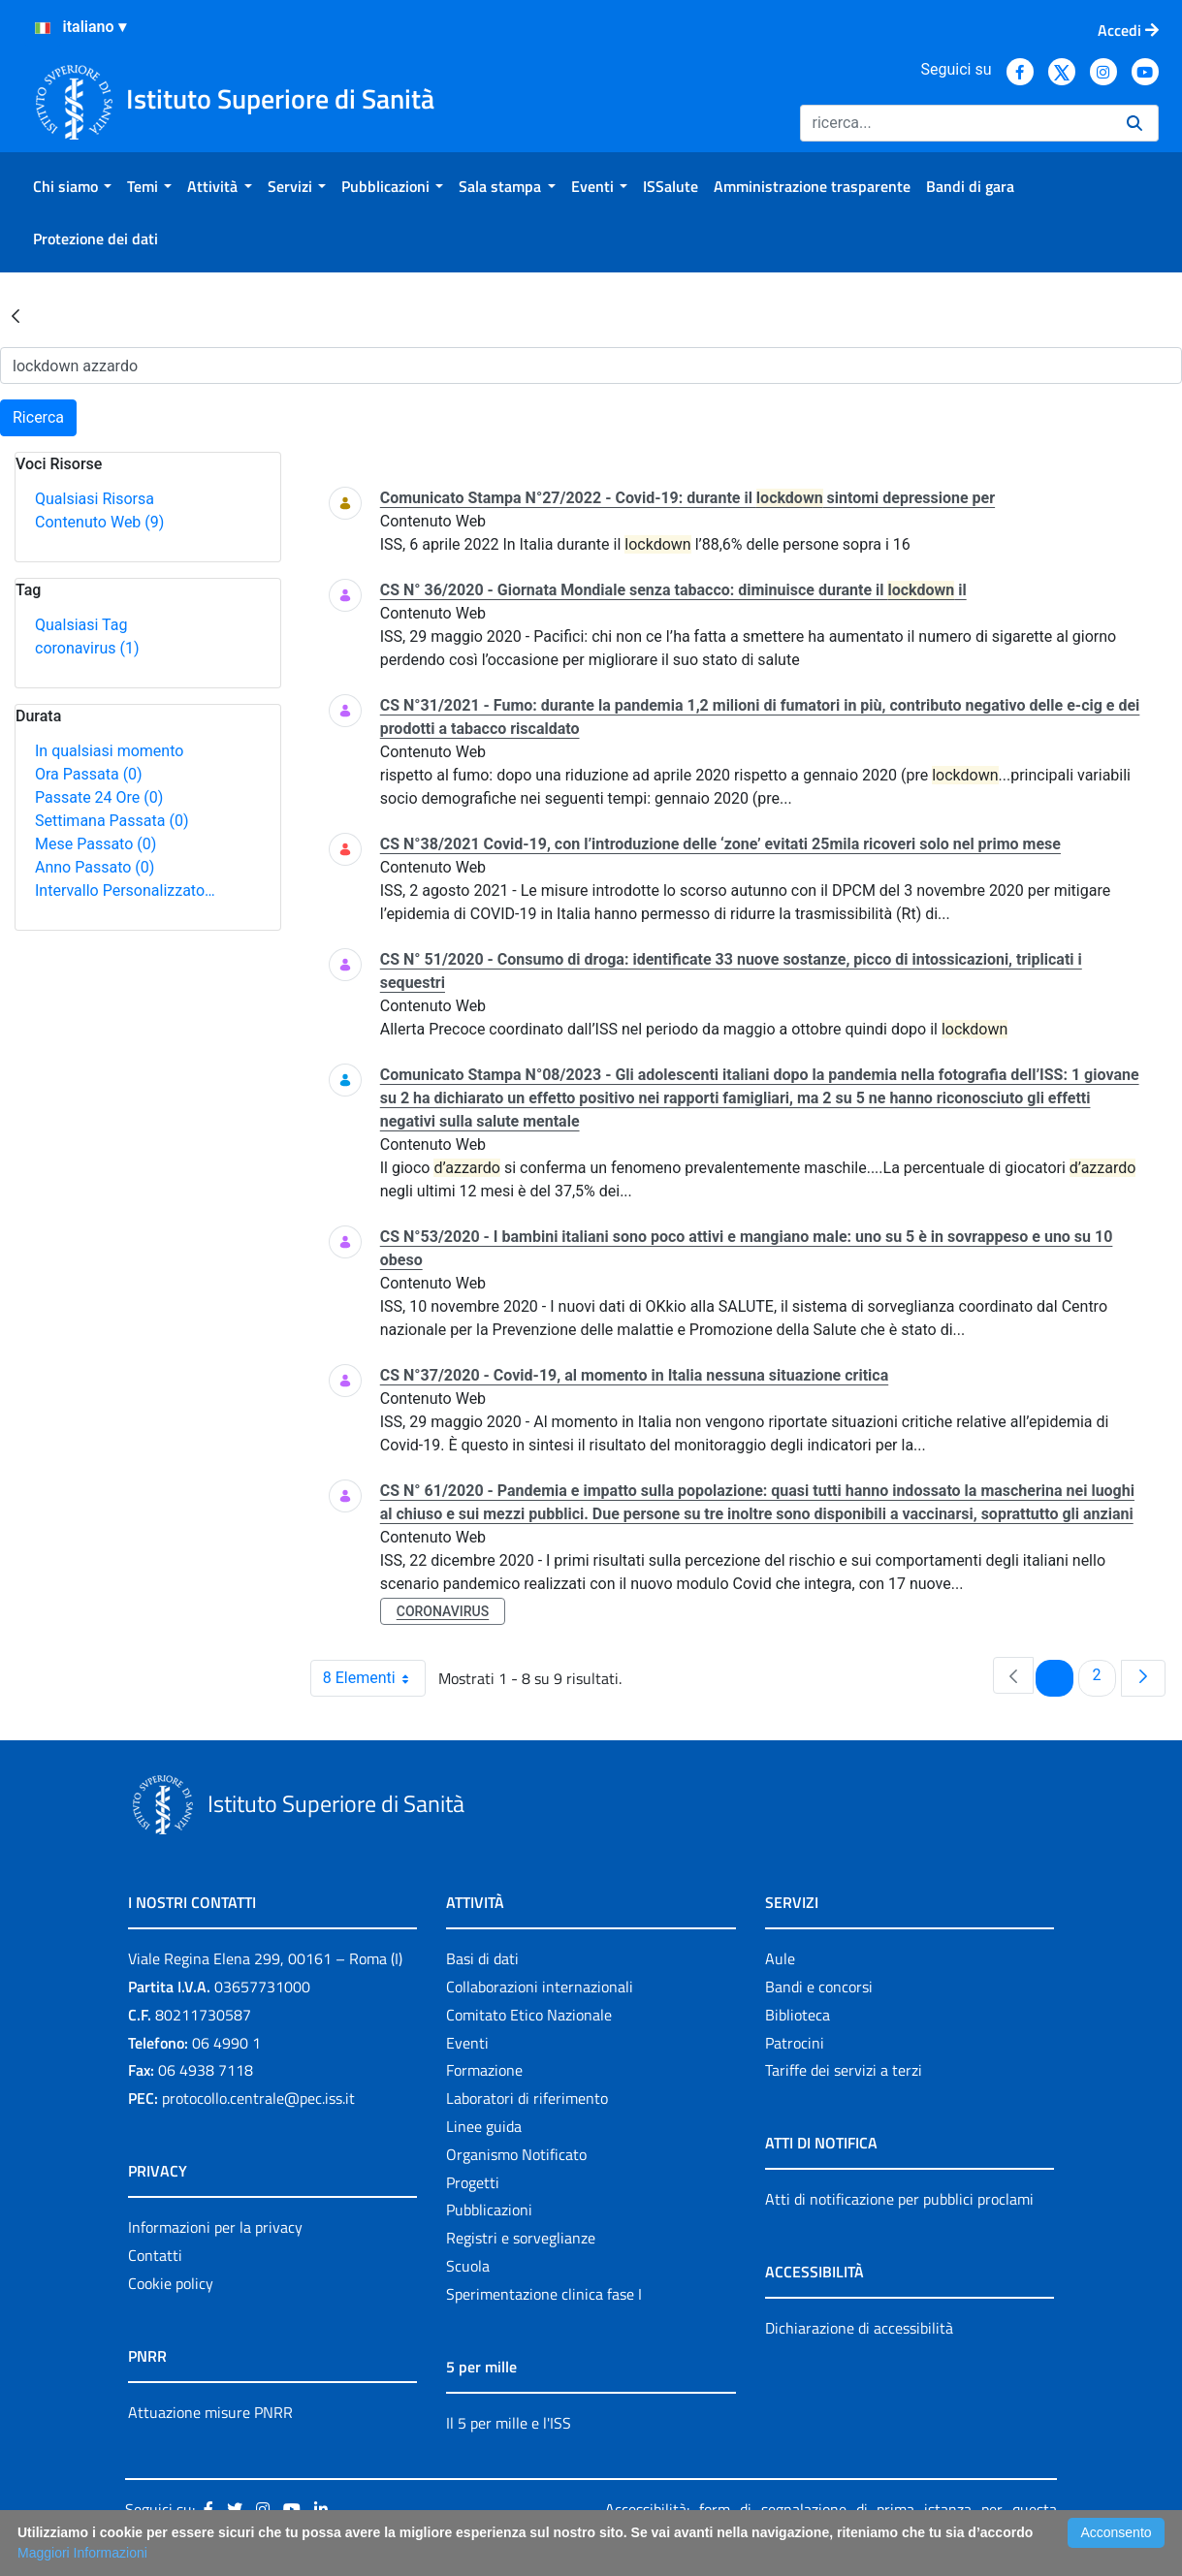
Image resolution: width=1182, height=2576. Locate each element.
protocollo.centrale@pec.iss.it (258, 2098)
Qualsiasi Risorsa (94, 499)
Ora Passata (89, 774)
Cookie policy (170, 2283)
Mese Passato (95, 844)
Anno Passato (94, 867)
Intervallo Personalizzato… (125, 890)
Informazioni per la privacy (215, 2227)
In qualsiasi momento (109, 751)
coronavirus (87, 648)
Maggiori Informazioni (82, 2552)
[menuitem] (72, 186)
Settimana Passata (111, 820)
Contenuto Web (99, 522)
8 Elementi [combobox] (374, 1678)
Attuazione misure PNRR (210, 2412)
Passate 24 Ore (99, 797)
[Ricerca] (955, 123)
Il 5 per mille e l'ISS (508, 2422)
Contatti (155, 2255)
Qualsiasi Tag (81, 625)
